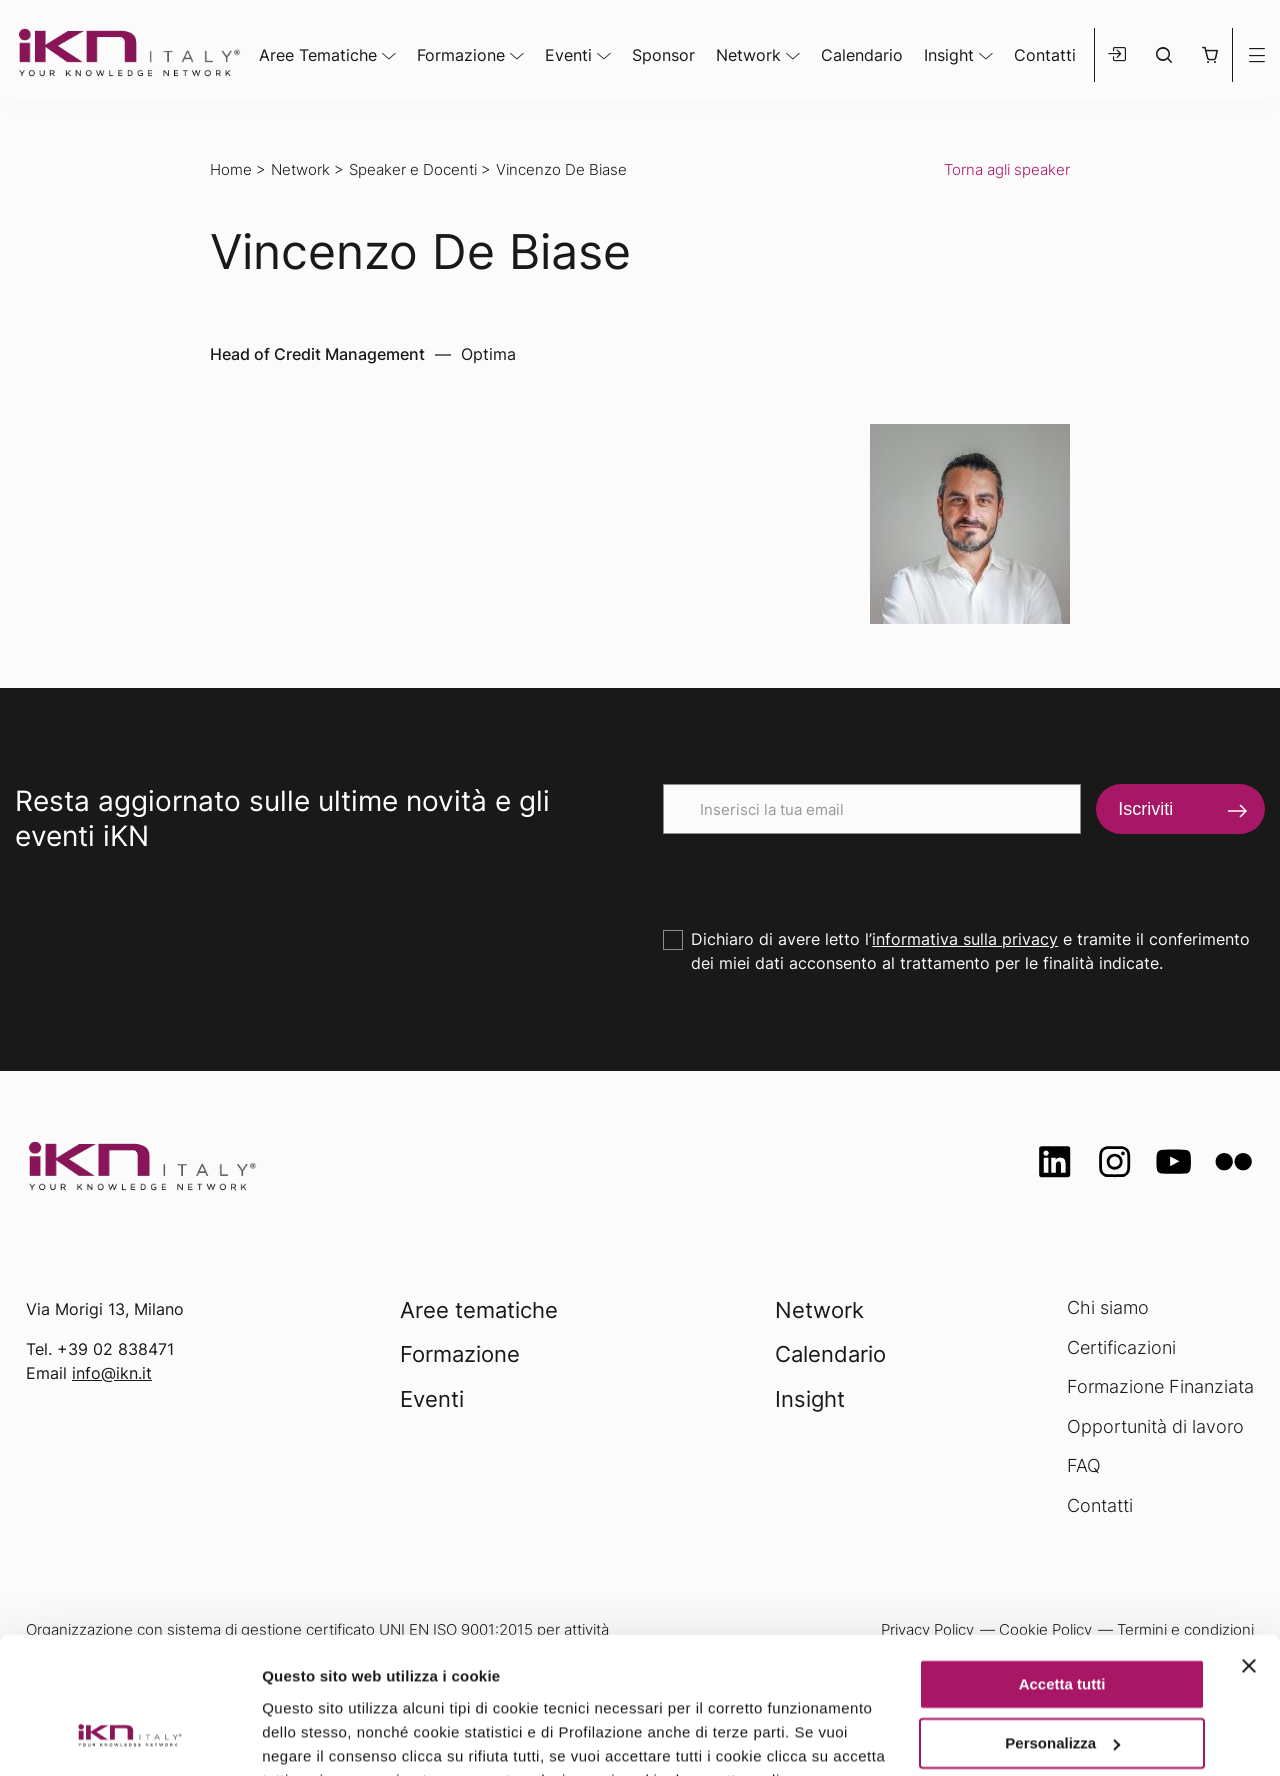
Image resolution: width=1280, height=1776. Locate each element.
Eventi (568, 55)
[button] (1209, 55)
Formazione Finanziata (1160, 1386)
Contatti (1045, 55)
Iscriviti (1145, 809)
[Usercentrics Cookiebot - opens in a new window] (129, 1737)
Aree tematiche (479, 1310)
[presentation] (815, 873)
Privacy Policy (662, 1681)
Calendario (862, 55)
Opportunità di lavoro (1155, 1426)
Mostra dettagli (316, 1736)
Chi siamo (1108, 1307)
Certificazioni (1121, 1347)
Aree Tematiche (318, 55)
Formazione (461, 55)
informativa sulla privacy (965, 939)
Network (748, 55)
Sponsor (663, 55)
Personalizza (1062, 1620)
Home (231, 169)
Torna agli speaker (1007, 169)
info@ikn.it (112, 1373)
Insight (949, 55)
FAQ (1084, 1465)
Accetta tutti (1062, 1562)
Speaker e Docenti (413, 169)
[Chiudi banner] (1249, 1544)
